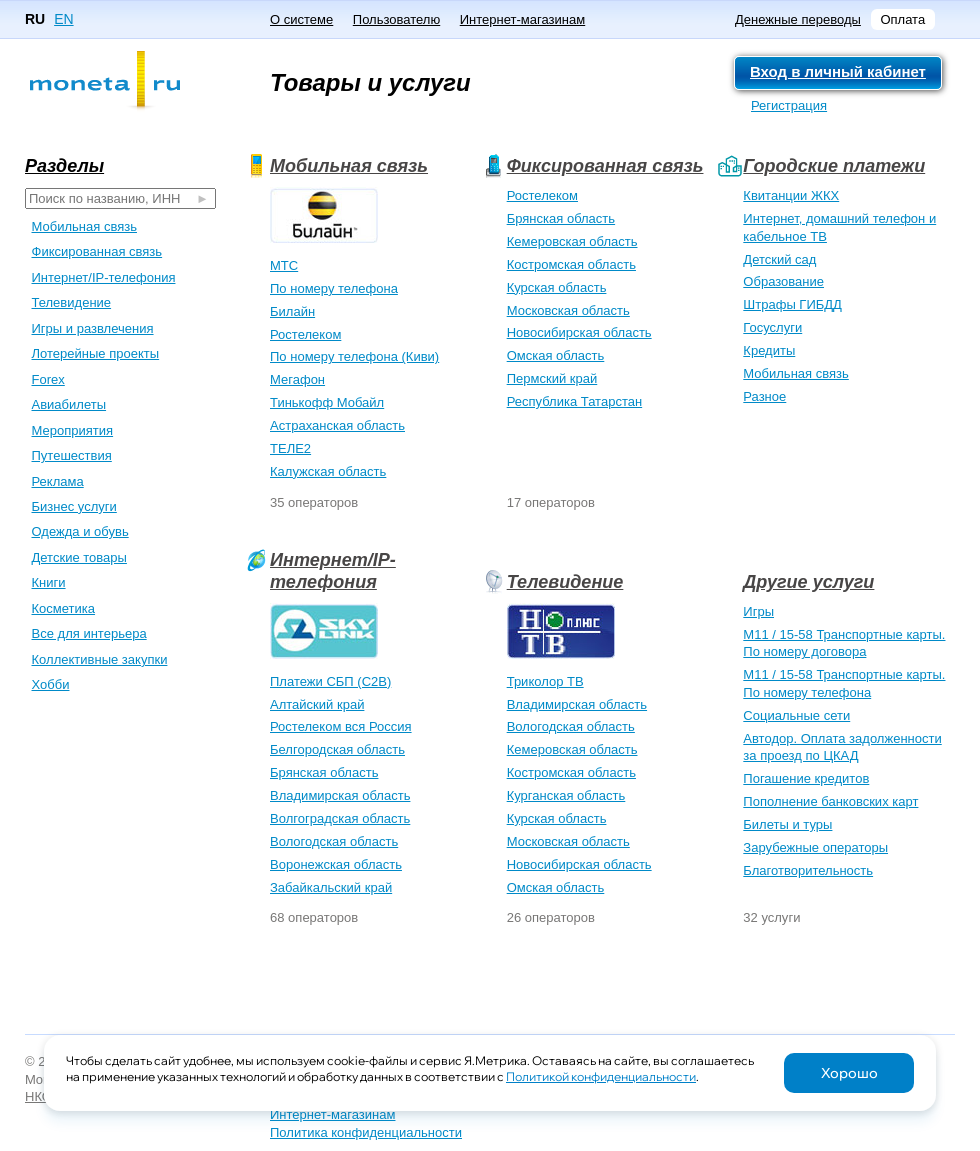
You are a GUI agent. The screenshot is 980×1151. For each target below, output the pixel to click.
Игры (758, 611)
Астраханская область (337, 425)
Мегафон (297, 379)
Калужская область (328, 471)
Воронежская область (336, 864)
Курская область (557, 287)
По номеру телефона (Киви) (354, 356)
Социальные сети (796, 715)
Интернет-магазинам (522, 19)
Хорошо (849, 1073)
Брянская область (561, 218)
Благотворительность (808, 870)
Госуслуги (772, 327)
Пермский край (552, 378)
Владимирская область (340, 795)
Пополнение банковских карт (830, 801)
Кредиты (769, 350)
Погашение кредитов (806, 778)
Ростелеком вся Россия (341, 726)
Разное (764, 396)
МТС (284, 265)
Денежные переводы (798, 19)
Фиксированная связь (605, 166)
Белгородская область (337, 749)
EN (63, 19)
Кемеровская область (572, 241)
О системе (301, 19)
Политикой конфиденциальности (601, 1076)
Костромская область (571, 264)
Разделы (64, 166)
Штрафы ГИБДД (792, 304)
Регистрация (789, 105)
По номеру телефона (334, 288)
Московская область (568, 310)
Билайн (292, 311)
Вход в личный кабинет (838, 71)
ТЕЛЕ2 (290, 448)
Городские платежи (834, 166)
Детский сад (779, 259)
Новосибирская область (579, 332)
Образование (783, 281)
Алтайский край (317, 704)
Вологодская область (334, 841)
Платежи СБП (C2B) (330, 681)
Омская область (556, 355)
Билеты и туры (787, 824)
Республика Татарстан (575, 401)
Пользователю (396, 19)
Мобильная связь (349, 166)
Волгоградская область (340, 818)
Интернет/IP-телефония (333, 571)
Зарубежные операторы (815, 847)
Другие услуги (808, 582)
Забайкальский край (331, 887)
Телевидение (565, 582)
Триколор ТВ (545, 681)
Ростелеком (305, 334)
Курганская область (566, 795)
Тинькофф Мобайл (327, 402)
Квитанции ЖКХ (791, 195)
